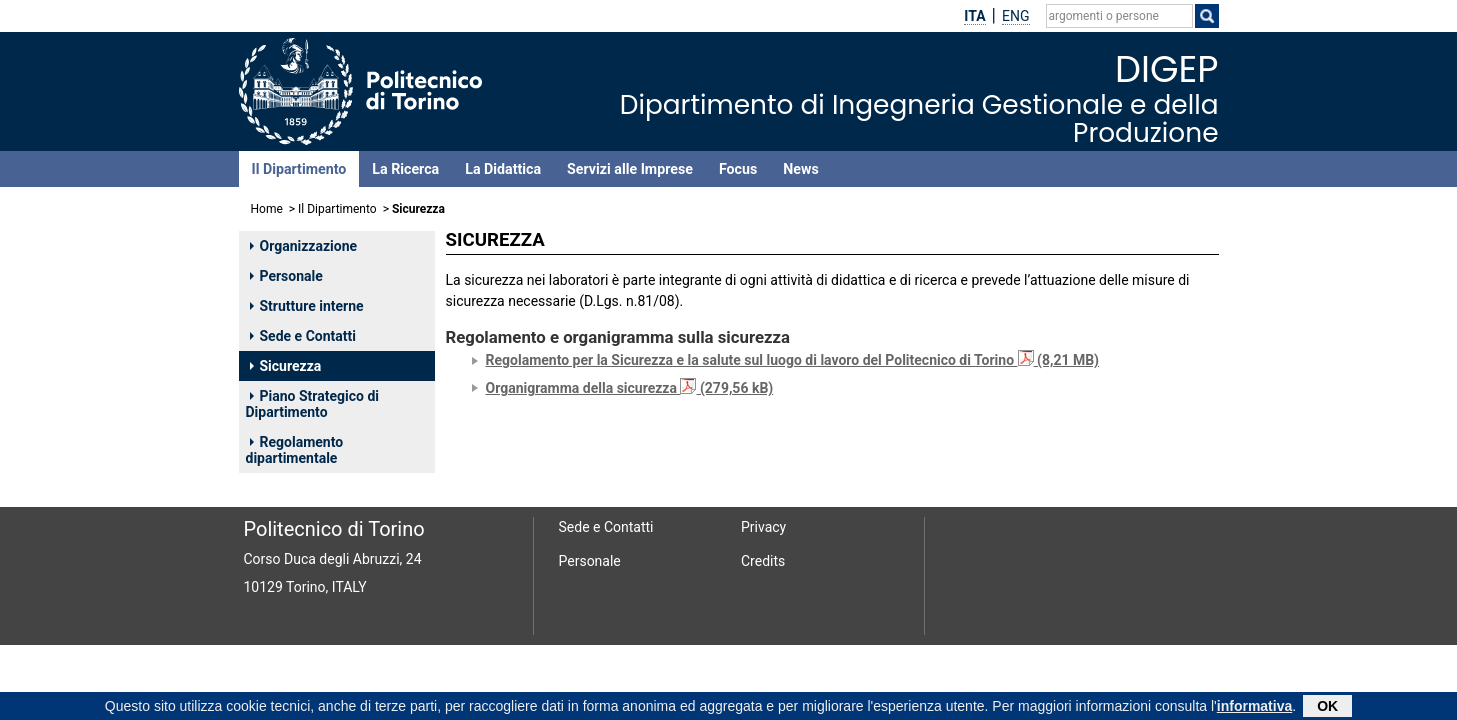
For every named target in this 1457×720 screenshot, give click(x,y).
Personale (286, 276)
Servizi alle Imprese (630, 169)
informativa (1254, 707)
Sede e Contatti (303, 336)
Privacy (763, 527)
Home (267, 209)
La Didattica (503, 169)
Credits (763, 561)
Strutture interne (307, 306)
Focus (738, 169)
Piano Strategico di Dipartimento (312, 404)
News (800, 169)
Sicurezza (286, 366)
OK (1327, 707)
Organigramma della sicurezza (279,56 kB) (630, 388)
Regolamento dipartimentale (295, 450)
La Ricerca (405, 169)
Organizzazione (304, 246)
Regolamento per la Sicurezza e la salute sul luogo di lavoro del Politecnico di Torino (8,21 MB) (793, 360)
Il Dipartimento (299, 169)
